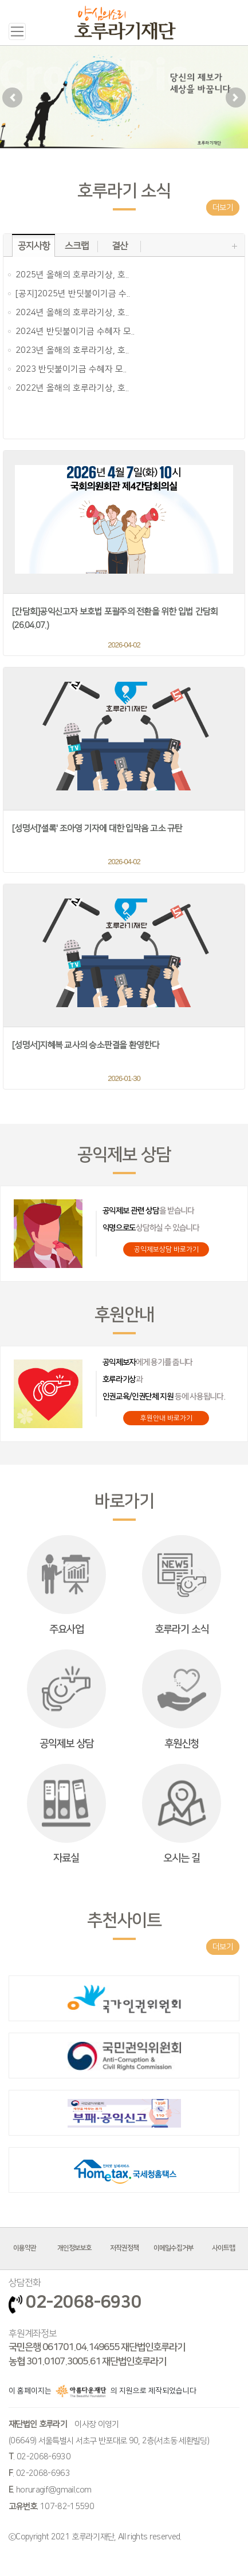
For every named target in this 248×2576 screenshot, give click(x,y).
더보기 (222, 207)
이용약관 (24, 2248)
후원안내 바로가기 (166, 1418)
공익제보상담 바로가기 (166, 1249)
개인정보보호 (74, 2248)
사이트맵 (223, 2248)
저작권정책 (124, 2248)
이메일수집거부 (173, 2248)
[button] (12, 97)
